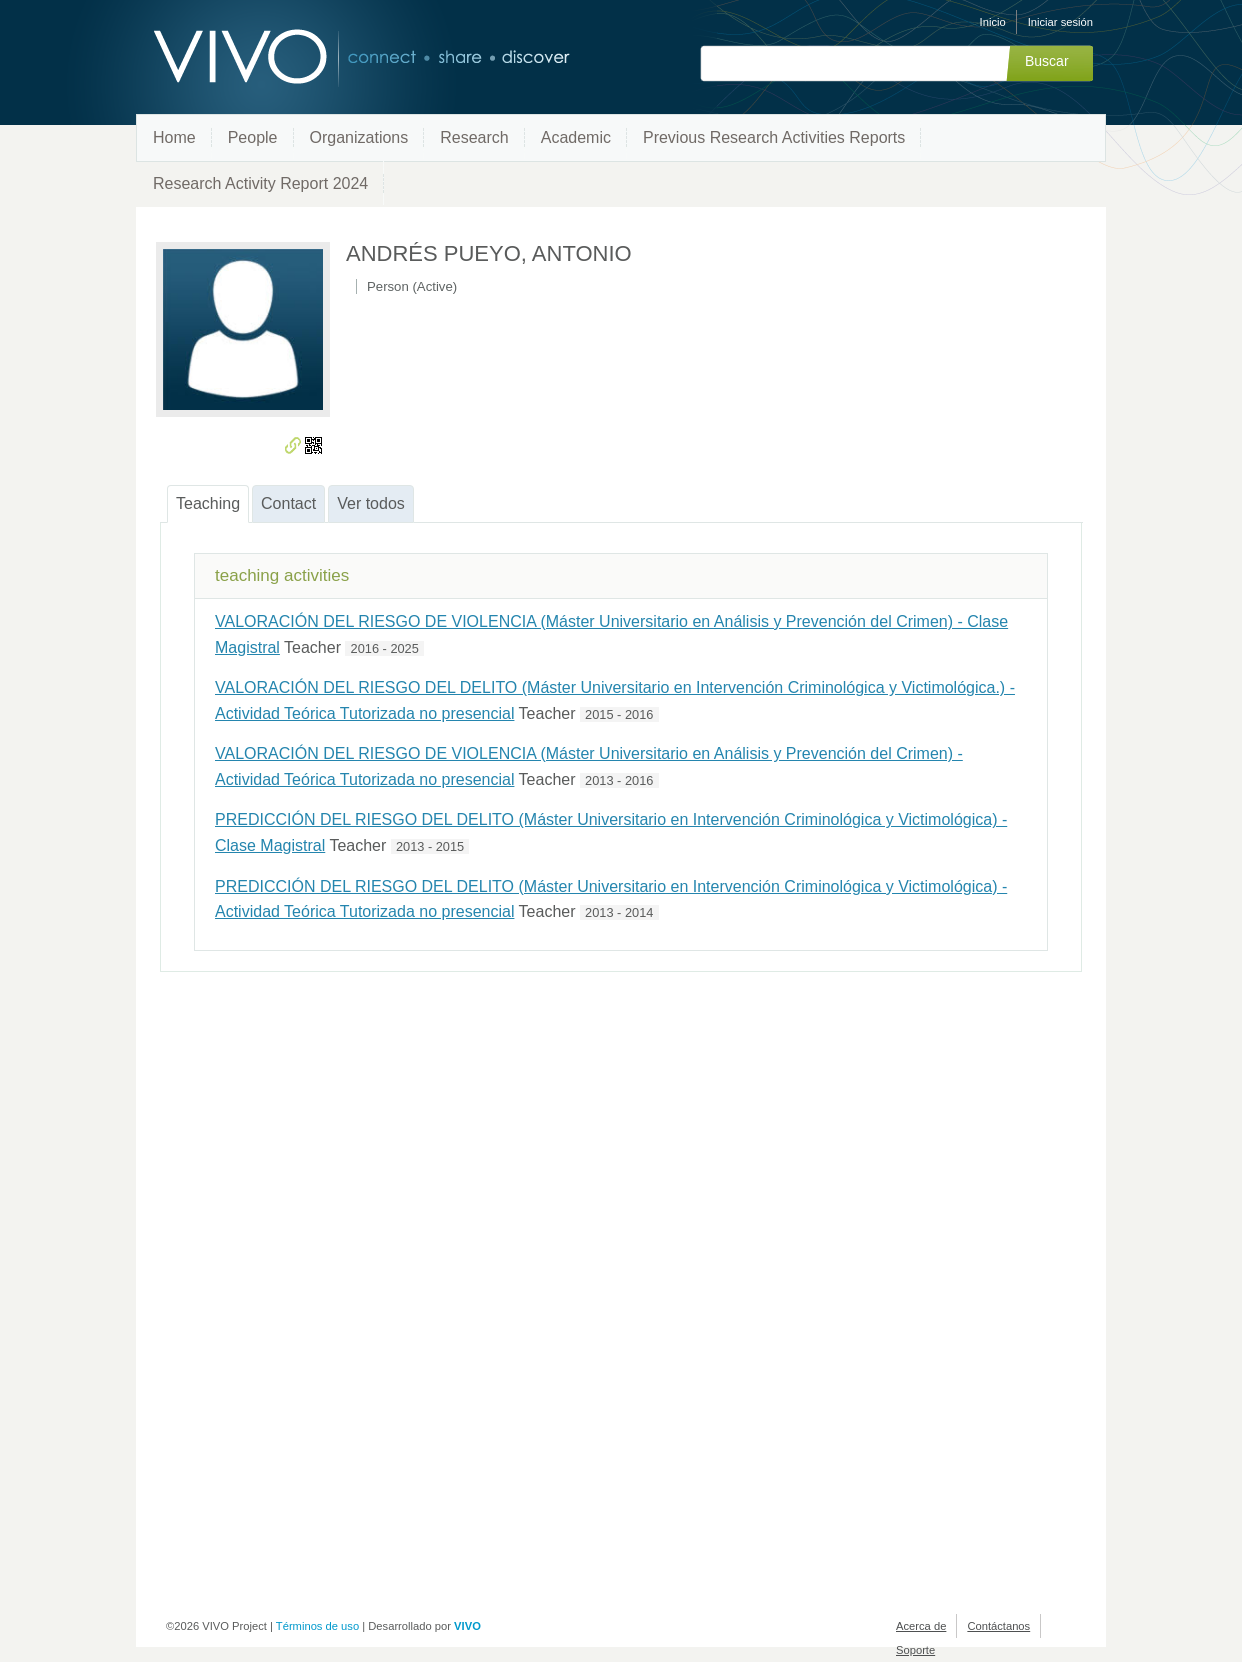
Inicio (993, 22)
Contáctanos (998, 1626)
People (253, 137)
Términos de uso (317, 1626)
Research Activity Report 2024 (260, 183)
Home (174, 137)
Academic (576, 137)
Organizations (359, 137)
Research (474, 137)
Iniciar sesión (1060, 22)
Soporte (915, 1650)
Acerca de (921, 1626)
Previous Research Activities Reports (774, 137)
